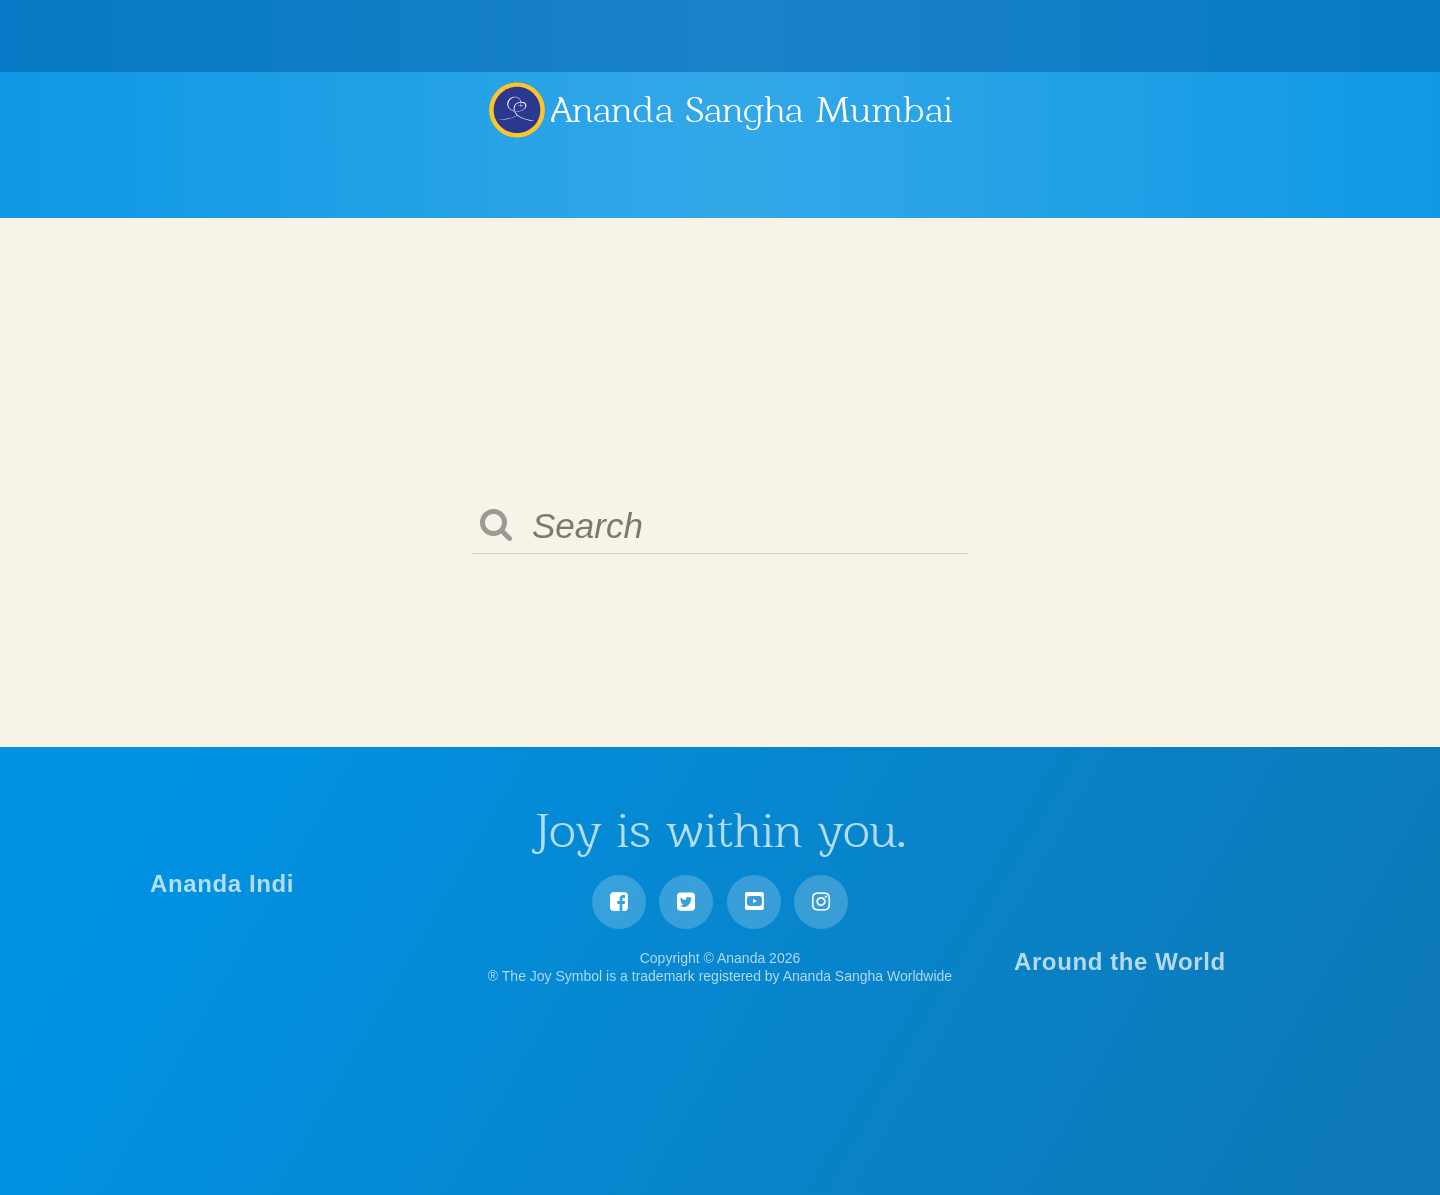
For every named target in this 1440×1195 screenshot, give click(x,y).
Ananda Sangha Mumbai (752, 110)
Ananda (516, 109)
